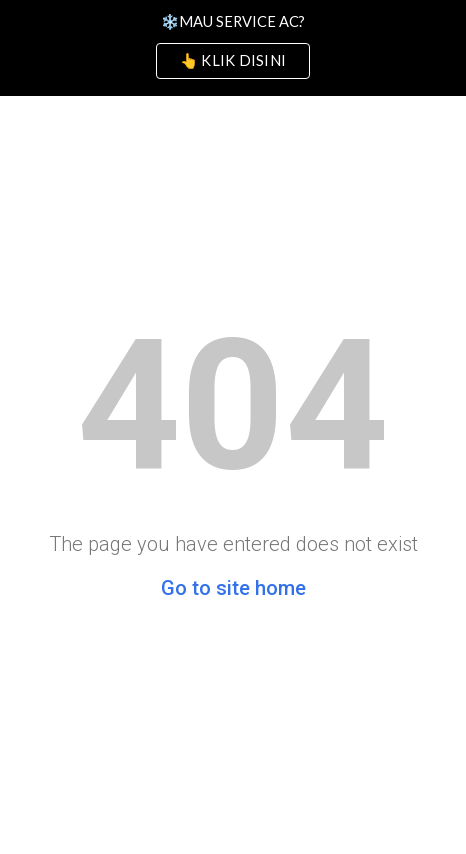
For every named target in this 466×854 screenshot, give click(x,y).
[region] (233, 48)
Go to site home (233, 588)
